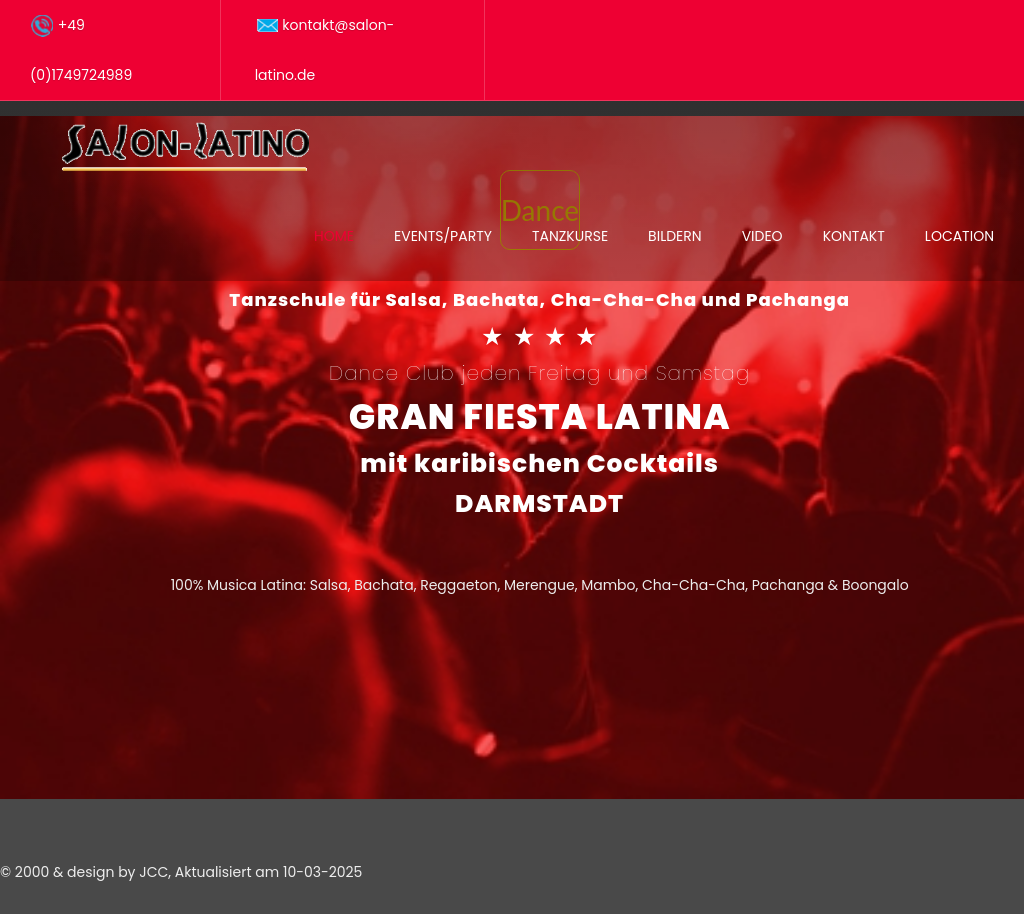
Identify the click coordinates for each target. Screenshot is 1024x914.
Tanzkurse (570, 236)
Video (762, 236)
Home (334, 236)
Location (959, 236)
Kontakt (854, 236)
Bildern (675, 236)
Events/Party (443, 236)
